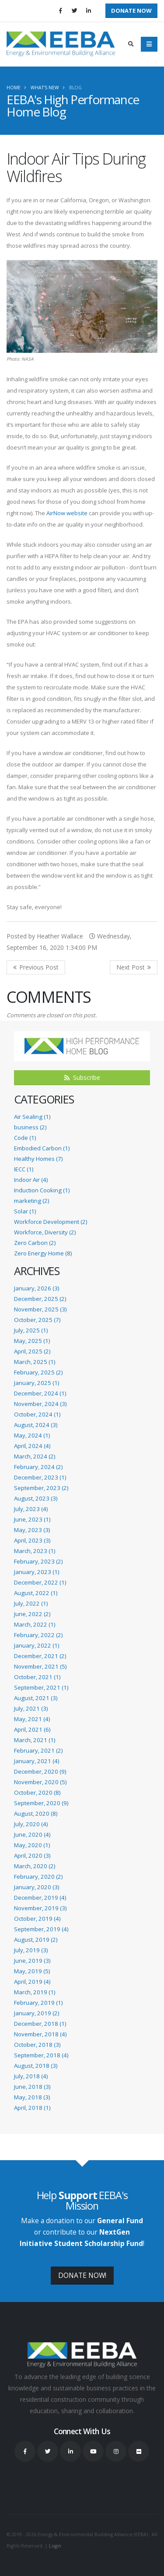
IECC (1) (23, 1169)
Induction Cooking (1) (42, 1190)
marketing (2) (31, 1201)
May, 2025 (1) (32, 1341)
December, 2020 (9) (40, 1771)
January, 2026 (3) (36, 1288)
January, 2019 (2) (36, 2013)
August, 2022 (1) (35, 1593)
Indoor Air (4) (31, 1180)
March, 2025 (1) (34, 1362)
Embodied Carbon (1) (42, 1148)
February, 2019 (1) (38, 2003)
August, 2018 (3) (35, 2066)
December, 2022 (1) (40, 1582)
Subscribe (82, 1077)
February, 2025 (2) (38, 1372)
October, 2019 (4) (37, 1918)
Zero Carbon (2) (35, 1243)
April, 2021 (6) (32, 1729)
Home (14, 87)
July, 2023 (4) (31, 1509)
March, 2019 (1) (34, 1992)
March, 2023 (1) (34, 1551)
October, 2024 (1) (37, 1414)
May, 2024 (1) (32, 1435)
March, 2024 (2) (34, 1456)
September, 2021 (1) (41, 1687)
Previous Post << (36, 967)
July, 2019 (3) (31, 1950)
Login (55, 2546)
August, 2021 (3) (35, 1698)
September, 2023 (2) (41, 1488)
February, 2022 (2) (38, 1635)
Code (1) (25, 1138)
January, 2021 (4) (36, 1761)
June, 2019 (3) (32, 1961)
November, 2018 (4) (40, 2034)
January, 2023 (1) (36, 1572)
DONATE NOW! (82, 2275)
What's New (45, 87)
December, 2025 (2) (40, 1299)
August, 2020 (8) (35, 1813)
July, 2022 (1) (31, 1603)
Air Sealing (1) (32, 1117)
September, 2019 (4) (41, 1929)
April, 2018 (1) (32, 2108)
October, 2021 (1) (37, 1677)
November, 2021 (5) (40, 1666)
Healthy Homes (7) (38, 1159)
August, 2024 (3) (35, 1425)
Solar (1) (25, 1211)
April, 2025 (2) (32, 1351)
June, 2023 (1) (32, 1519)
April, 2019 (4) (32, 1982)
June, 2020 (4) (32, 1834)
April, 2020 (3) (32, 1855)
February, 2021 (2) (38, 1750)
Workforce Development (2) (50, 1222)
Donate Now (131, 10)
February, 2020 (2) (38, 1876)
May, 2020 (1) (32, 1845)
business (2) (30, 1127)
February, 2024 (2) (38, 1467)
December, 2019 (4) (40, 1897)
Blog (75, 87)
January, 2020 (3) (36, 1887)
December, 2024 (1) (40, 1393)
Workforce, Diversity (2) (45, 1232)
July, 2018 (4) (31, 2076)
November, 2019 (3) (40, 1908)
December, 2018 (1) (40, 2024)
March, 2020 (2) (34, 1866)
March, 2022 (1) (34, 1624)
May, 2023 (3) (32, 1530)
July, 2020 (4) (31, 1824)
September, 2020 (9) (41, 1803)
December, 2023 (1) (40, 1477)
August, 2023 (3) (35, 1498)
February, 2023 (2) (38, 1561)
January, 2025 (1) (36, 1383)
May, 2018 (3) (32, 2097)
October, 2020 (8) (37, 1792)
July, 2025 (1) (31, 1330)
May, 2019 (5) (32, 1971)
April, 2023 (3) (32, 1540)
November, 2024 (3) (40, 1404)
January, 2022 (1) (36, 1645)
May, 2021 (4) (32, 1719)
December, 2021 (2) (40, 1656)
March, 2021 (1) (34, 1740)
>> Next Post (133, 967)
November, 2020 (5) (40, 1782)
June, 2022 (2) (32, 1614)
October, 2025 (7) (37, 1320)
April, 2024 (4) (32, 1446)
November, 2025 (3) (40, 1309)
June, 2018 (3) (32, 2087)
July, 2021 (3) (31, 1708)
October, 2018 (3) (37, 2045)
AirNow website (66, 513)
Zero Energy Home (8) (43, 1253)
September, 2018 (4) (41, 2055)
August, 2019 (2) (35, 1939)
